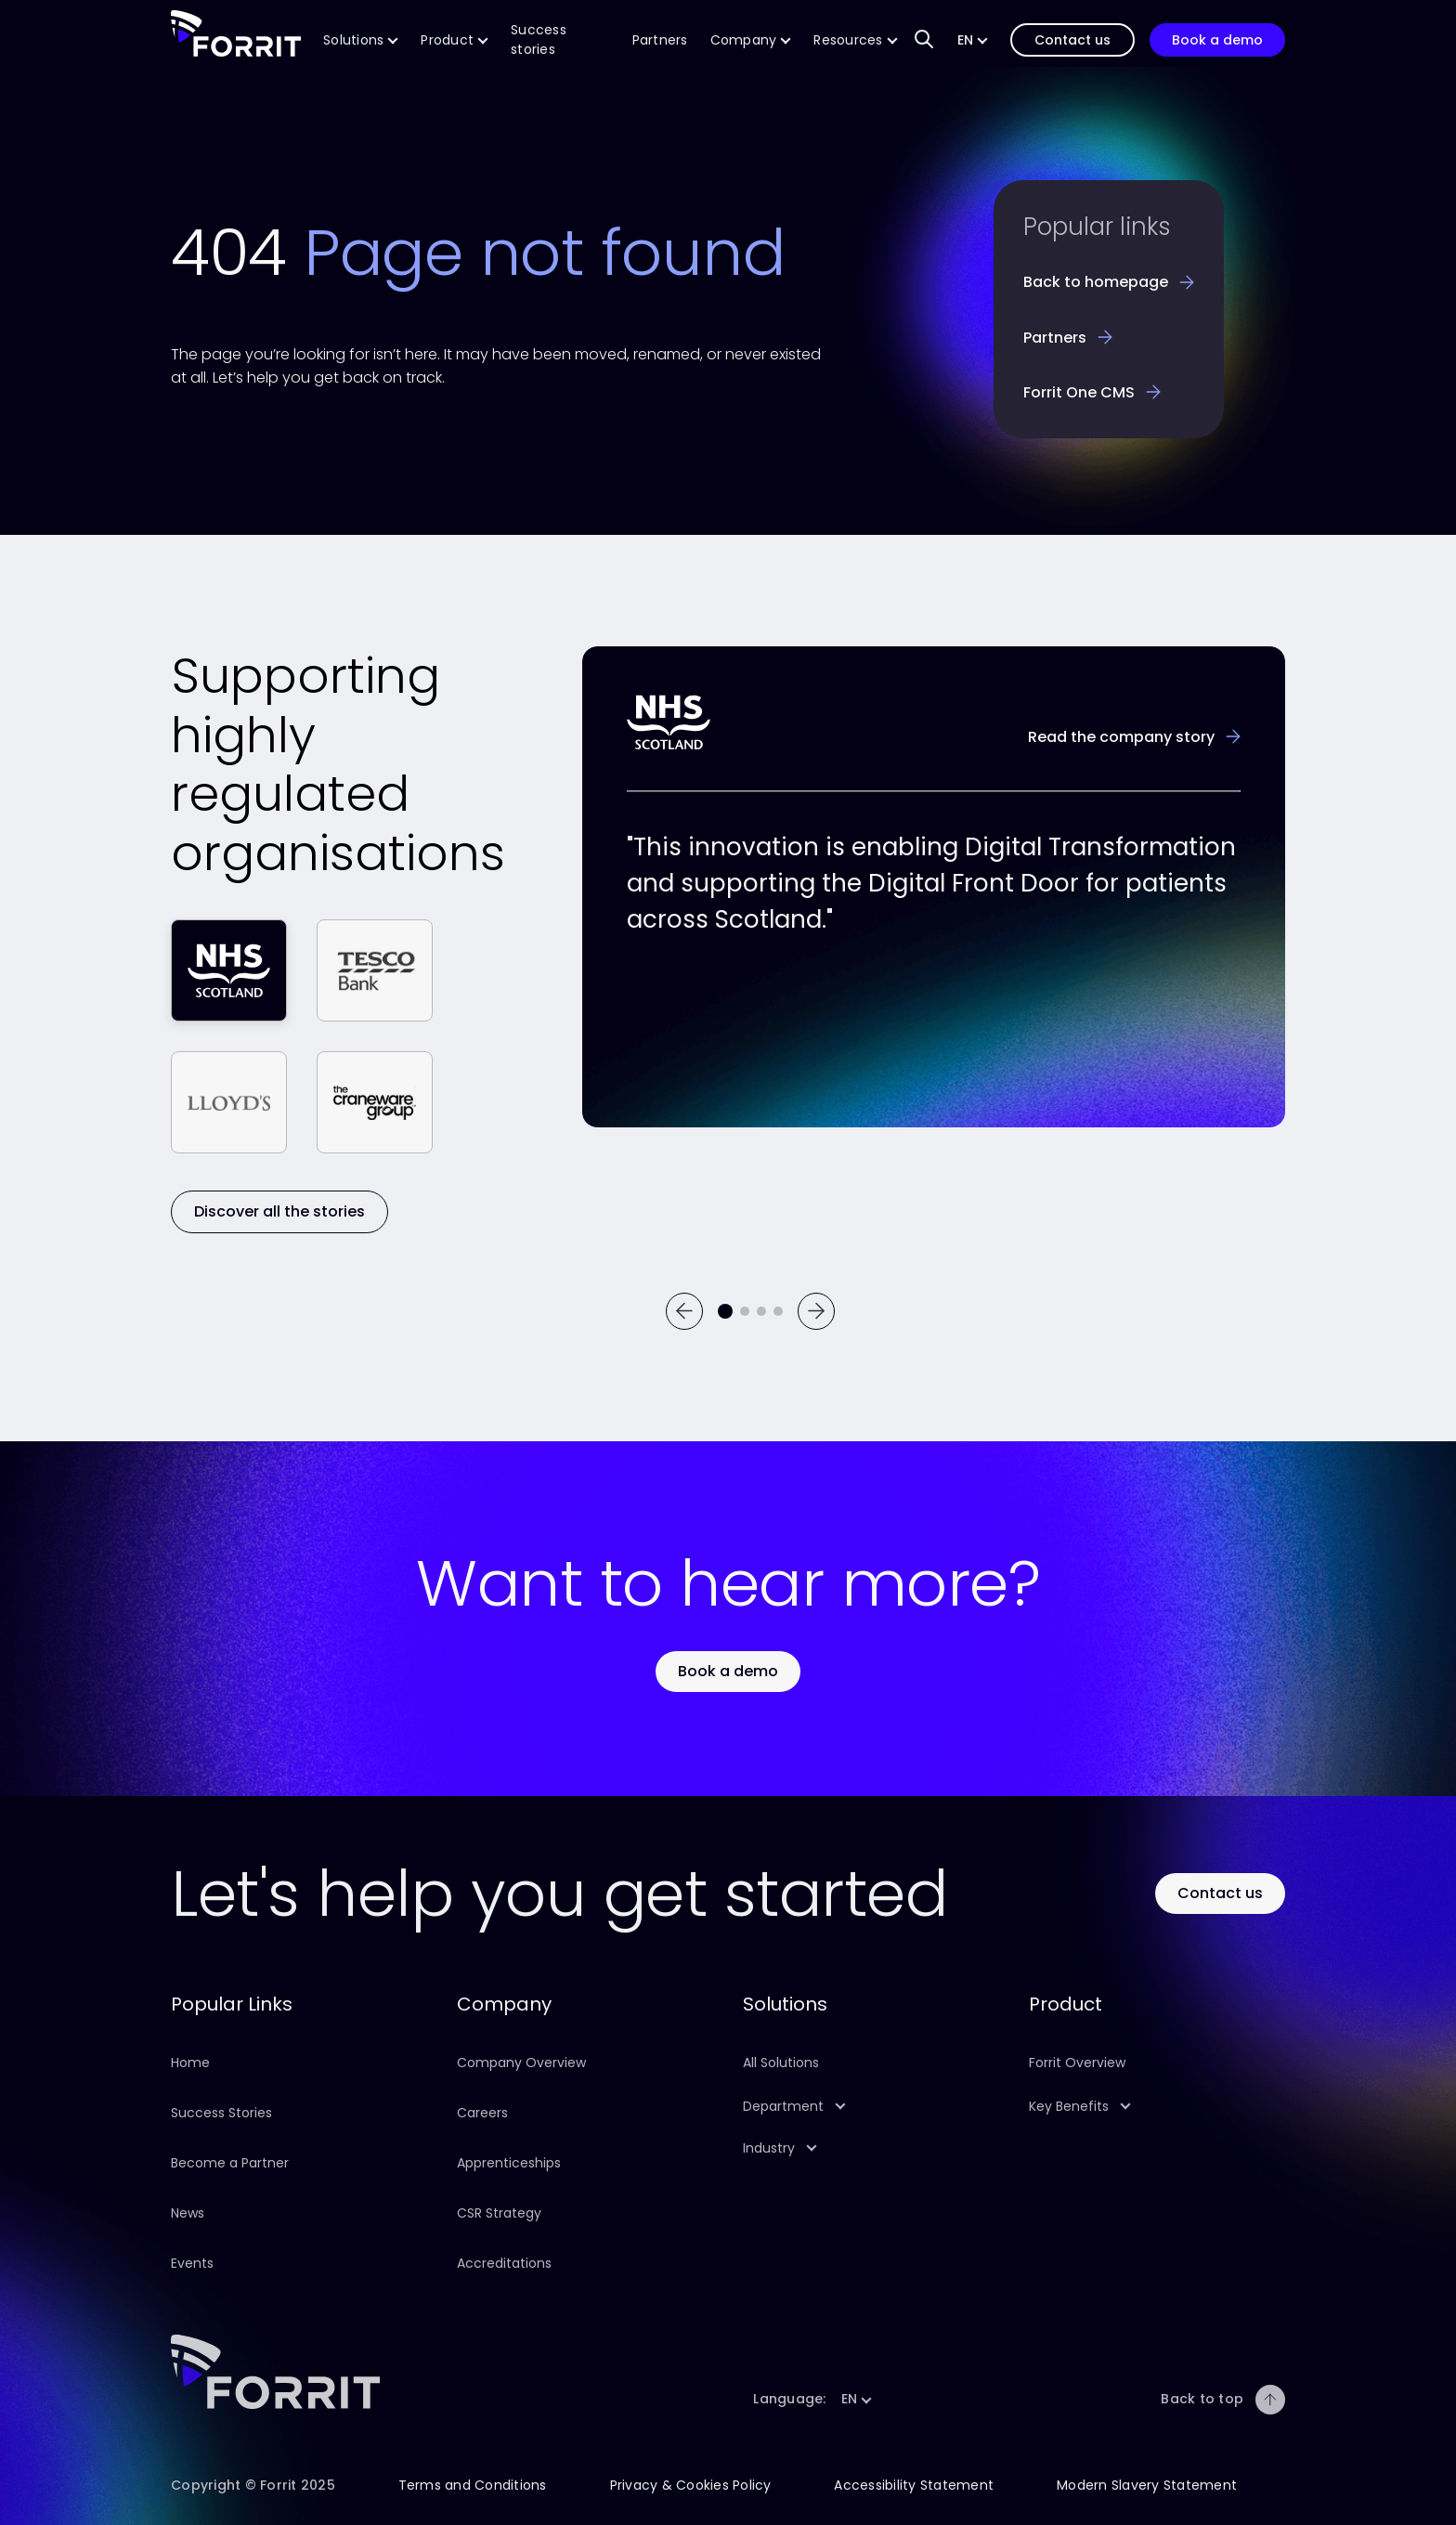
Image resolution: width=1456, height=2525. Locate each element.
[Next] (816, 1311)
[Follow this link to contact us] (1072, 40)
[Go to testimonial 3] (761, 1311)
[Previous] (684, 1311)
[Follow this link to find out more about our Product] (454, 40)
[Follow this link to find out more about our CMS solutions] (360, 40)
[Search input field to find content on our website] (924, 40)
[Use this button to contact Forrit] (1220, 1893)
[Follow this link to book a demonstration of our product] (1217, 40)
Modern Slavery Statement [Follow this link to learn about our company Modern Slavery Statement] (1147, 2485)
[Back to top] (1270, 2399)
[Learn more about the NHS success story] (1134, 737)
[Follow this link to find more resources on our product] (855, 40)
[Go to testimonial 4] (778, 1311)
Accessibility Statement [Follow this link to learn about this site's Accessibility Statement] (914, 2485)
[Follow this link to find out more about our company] (751, 40)
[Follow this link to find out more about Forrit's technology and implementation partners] (660, 40)
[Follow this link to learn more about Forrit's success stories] (560, 39)
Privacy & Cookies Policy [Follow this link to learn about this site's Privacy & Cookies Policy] (691, 2485)
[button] (973, 40)
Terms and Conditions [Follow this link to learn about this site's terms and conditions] (472, 2485)
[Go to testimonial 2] (744, 1311)
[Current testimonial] (725, 1311)
